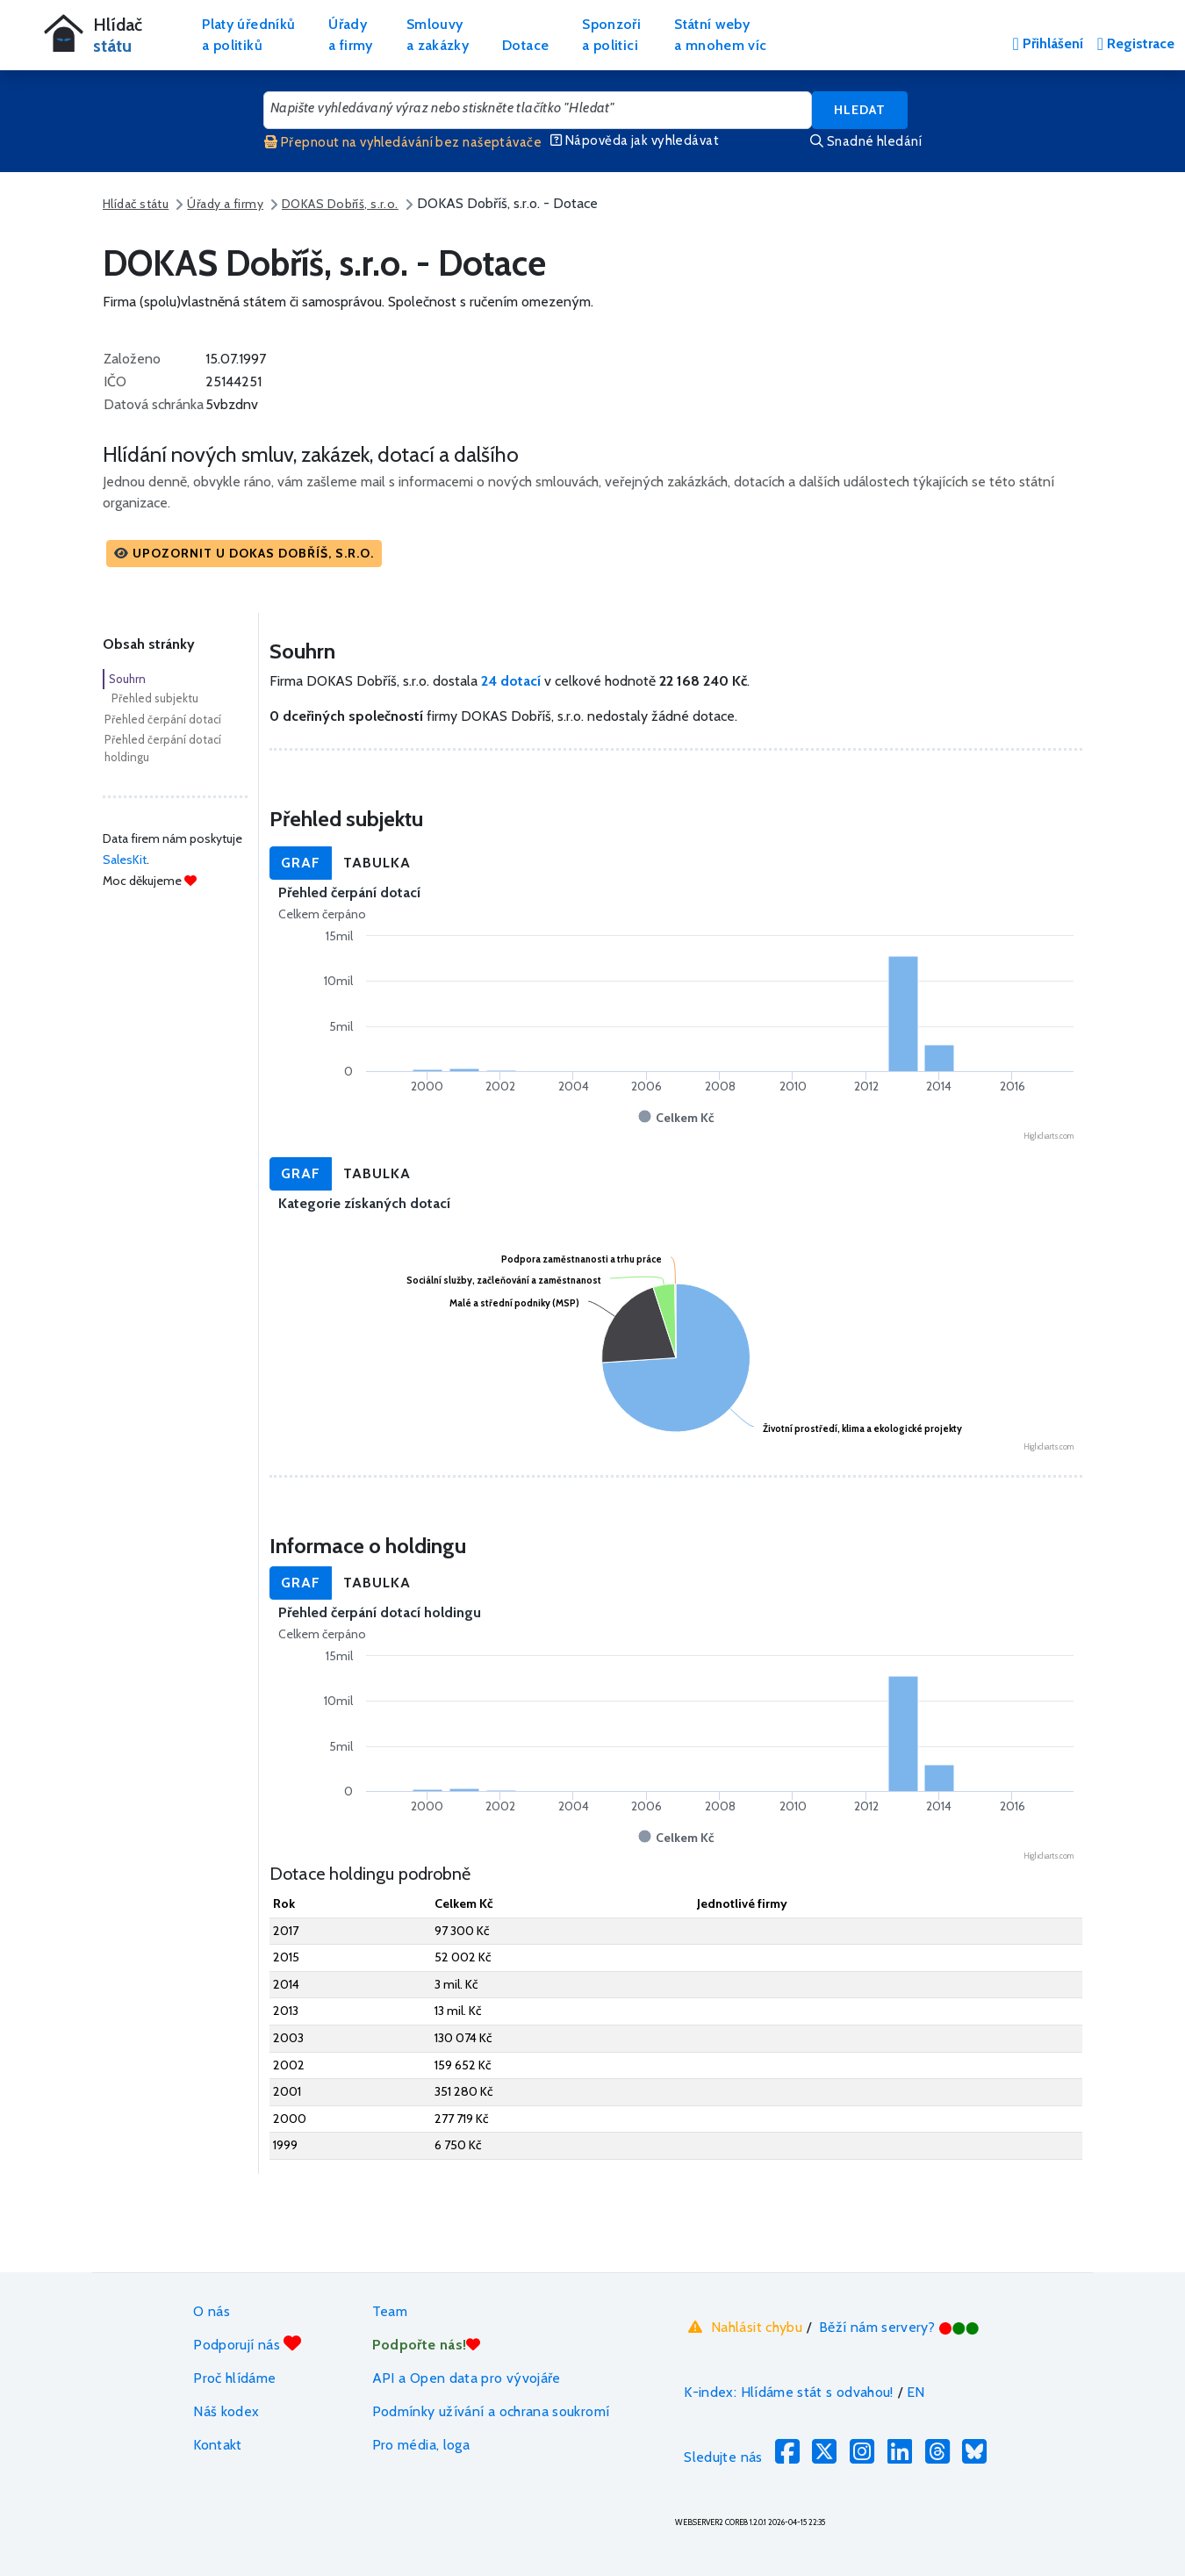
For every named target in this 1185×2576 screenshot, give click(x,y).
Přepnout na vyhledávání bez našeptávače (403, 142)
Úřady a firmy (225, 204)
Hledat (860, 110)
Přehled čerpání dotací (162, 719)
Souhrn (127, 679)
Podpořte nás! (426, 2344)
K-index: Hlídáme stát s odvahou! (789, 2392)
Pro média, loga (421, 2444)
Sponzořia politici (611, 35)
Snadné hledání (866, 141)
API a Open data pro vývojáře (466, 2378)
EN (916, 2392)
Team (389, 2311)
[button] (244, 553)
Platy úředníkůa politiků (248, 35)
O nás (211, 2311)
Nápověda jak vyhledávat (634, 140)
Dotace (525, 45)
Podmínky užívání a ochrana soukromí (491, 2411)
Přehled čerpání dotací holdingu (162, 748)
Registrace (1135, 43)
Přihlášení (1047, 43)
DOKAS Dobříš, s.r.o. (340, 204)
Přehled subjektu (154, 698)
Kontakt (217, 2444)
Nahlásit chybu (743, 2327)
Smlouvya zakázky (437, 35)
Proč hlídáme (234, 2378)
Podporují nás (247, 2344)
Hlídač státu (136, 204)
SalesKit (125, 859)
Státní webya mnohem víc (720, 35)
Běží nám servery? (899, 2327)
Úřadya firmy (350, 35)
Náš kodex (226, 2411)
